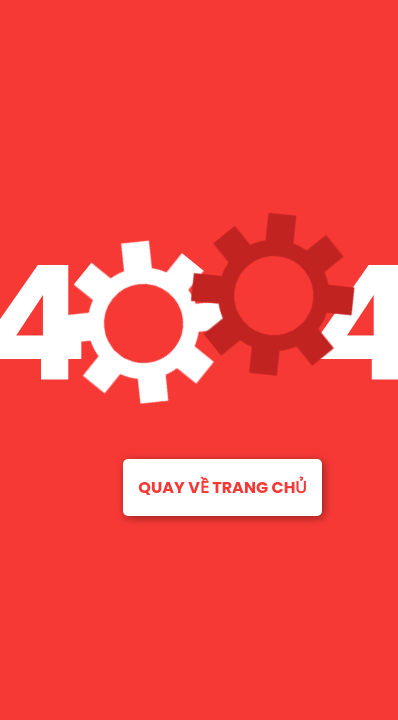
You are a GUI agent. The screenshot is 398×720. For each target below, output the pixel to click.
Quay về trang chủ (222, 487)
